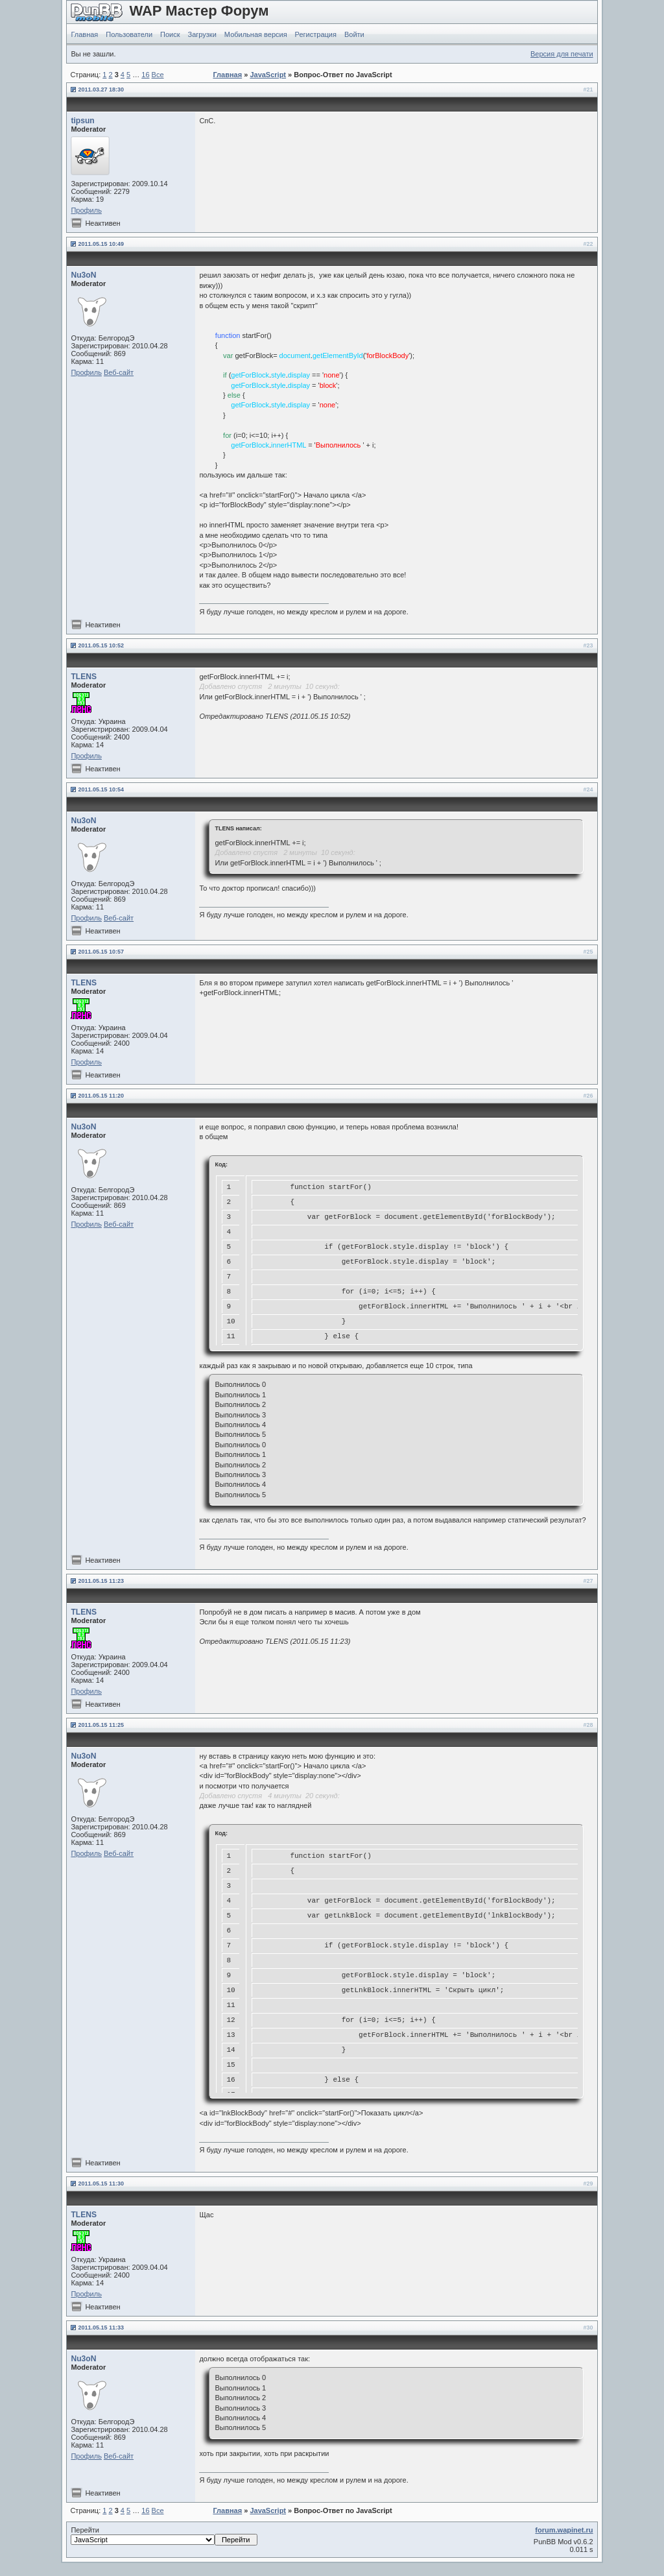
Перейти (164, 2536)
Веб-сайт (119, 372)
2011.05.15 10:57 (101, 951)
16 (145, 74)
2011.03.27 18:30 (101, 89)
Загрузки (202, 34)
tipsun (82, 120)
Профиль (86, 210)
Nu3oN (83, 275)
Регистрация (316, 34)
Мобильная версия (255, 34)
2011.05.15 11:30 (101, 2183)
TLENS (84, 676)
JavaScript (268, 74)
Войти (354, 34)
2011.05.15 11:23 (101, 1581)
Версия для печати (561, 54)
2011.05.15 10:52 (101, 645)
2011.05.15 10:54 (101, 789)
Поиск (170, 34)
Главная (84, 34)
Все (158, 74)
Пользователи (129, 34)
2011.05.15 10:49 (101, 244)
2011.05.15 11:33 (101, 2327)
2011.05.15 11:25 (101, 1725)
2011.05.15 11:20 (101, 1095)
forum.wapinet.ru (564, 2530)
